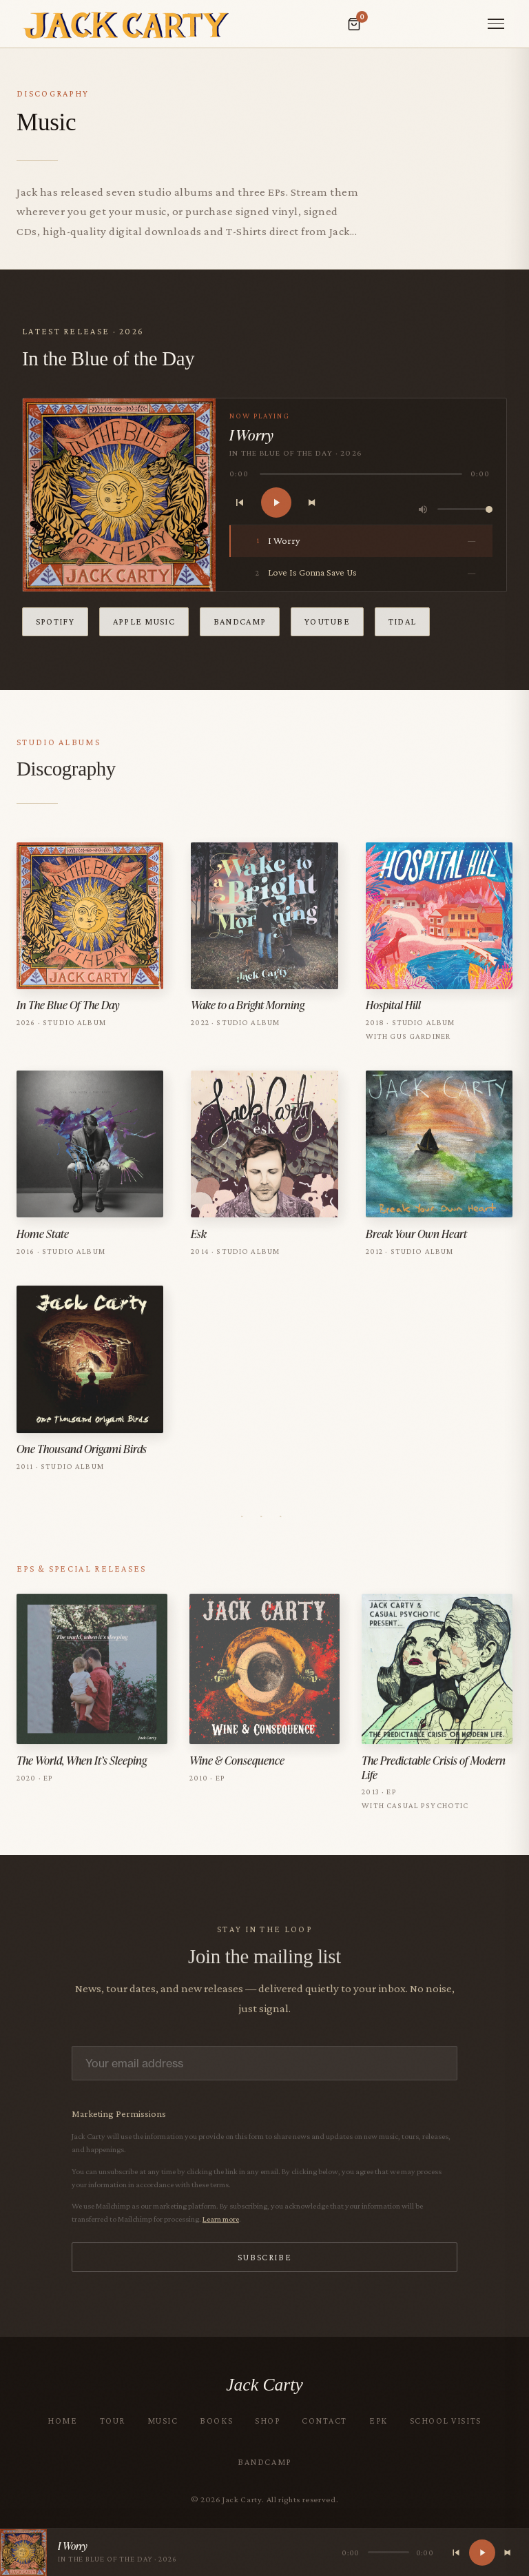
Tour (112, 2421)
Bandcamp (241, 631)
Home (62, 2421)
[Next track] (312, 503)
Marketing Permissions (119, 2123)
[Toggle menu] (496, 24)
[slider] (361, 474)
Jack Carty (264, 2385)
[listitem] (360, 541)
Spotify (55, 631)
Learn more (221, 2229)
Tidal (405, 631)
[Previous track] (239, 503)
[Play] (276, 502)
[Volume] (423, 509)
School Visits (445, 2421)
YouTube (328, 631)
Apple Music (145, 631)
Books (216, 2421)
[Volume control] (464, 509)
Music (162, 2421)
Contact (324, 2421)
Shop (267, 2421)
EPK (378, 2421)
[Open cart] (354, 23)
